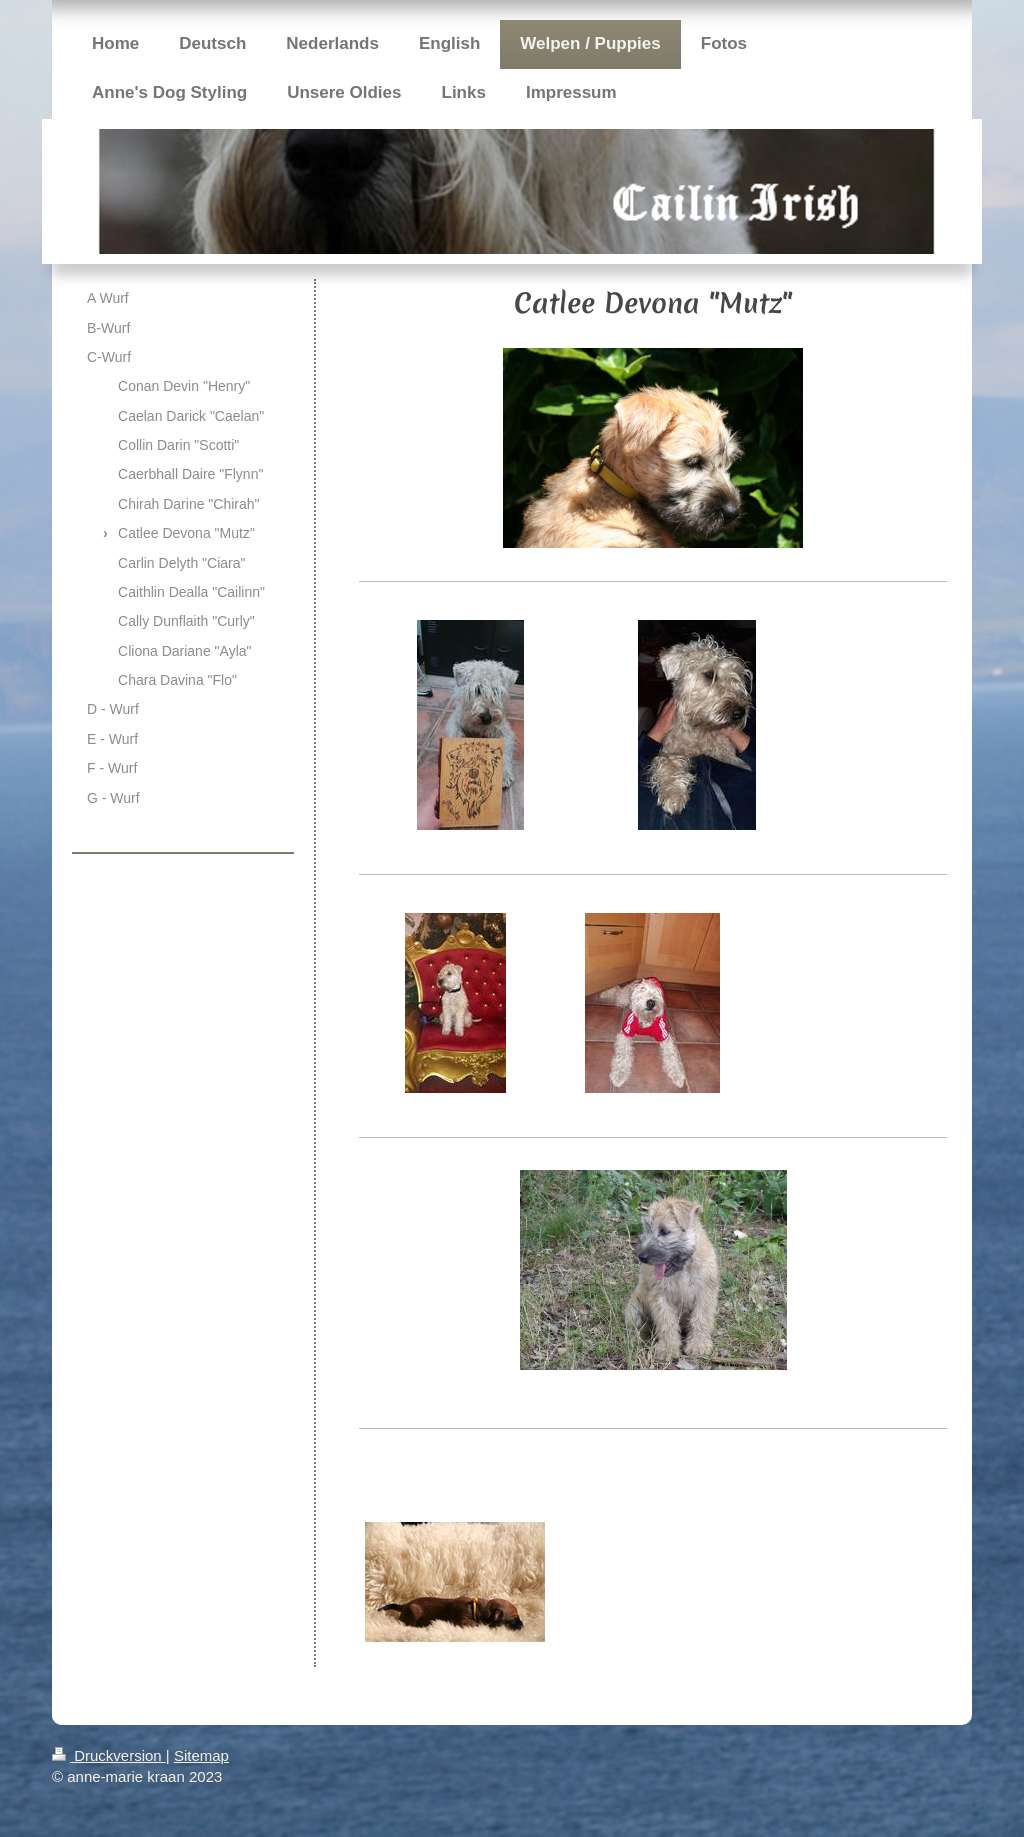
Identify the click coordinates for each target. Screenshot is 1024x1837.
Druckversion (109, 1755)
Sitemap (201, 1755)
